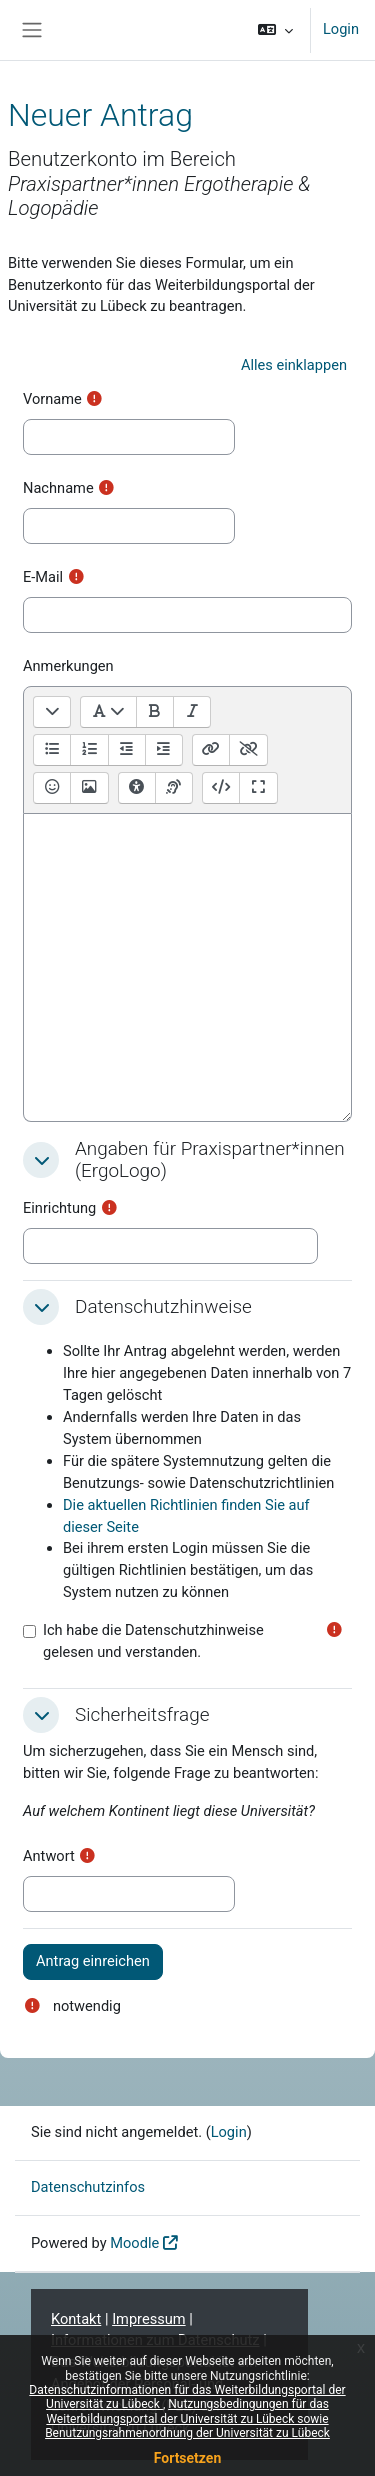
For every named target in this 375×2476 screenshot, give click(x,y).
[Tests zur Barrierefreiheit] (137, 788)
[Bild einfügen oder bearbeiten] (88, 788)
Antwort (49, 1856)
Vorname (52, 399)
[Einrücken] (163, 750)
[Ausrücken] (126, 750)
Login (341, 29)
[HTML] (221, 788)
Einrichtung (59, 1208)
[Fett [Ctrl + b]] (154, 712)
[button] (275, 30)
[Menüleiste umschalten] (52, 712)
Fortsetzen (188, 2458)
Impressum (149, 2319)
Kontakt (76, 2319)
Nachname (58, 488)
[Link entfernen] (247, 750)
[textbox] (187, 968)
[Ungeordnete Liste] (52, 750)
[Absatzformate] (108, 712)
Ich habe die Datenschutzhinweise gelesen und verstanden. (153, 1641)
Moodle (134, 2243)
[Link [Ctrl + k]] (211, 750)
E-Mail (43, 577)
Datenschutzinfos (88, 2187)
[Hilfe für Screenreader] (173, 788)
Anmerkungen (68, 666)
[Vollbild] (257, 788)
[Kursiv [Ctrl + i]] (191, 712)
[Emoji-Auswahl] (52, 788)
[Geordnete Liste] (88, 750)
